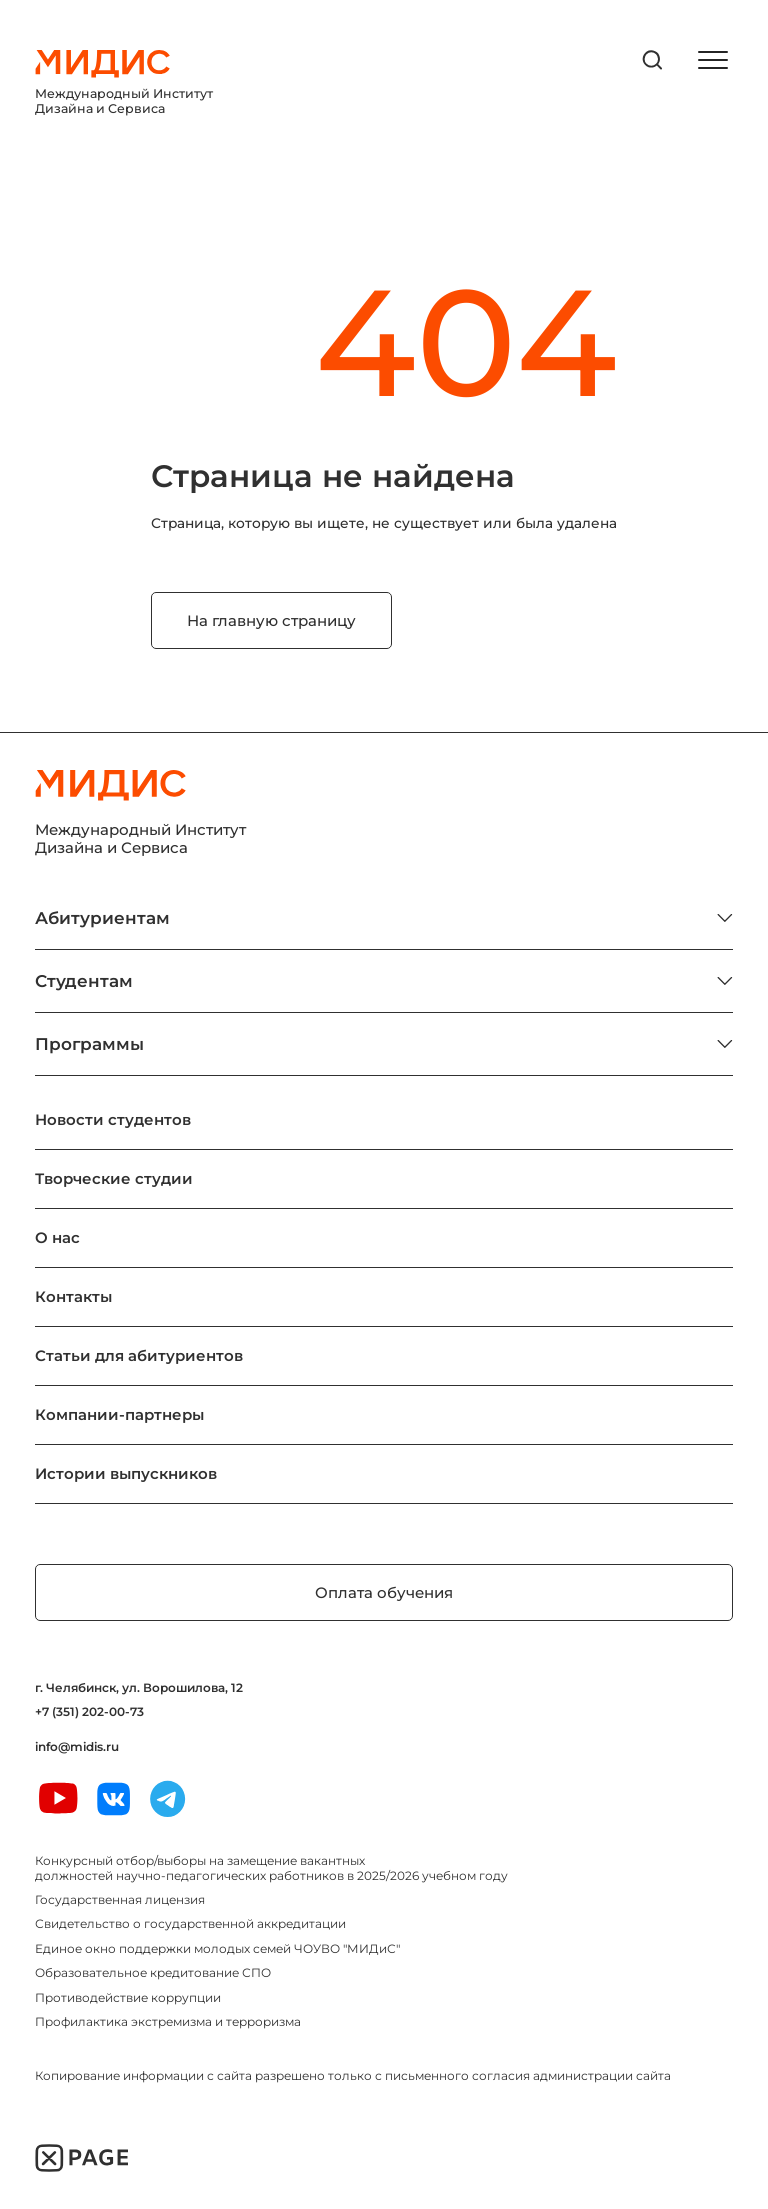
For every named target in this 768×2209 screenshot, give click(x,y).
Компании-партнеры (119, 1414)
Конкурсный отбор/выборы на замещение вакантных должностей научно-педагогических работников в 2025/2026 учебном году (271, 1867)
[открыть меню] (713, 60)
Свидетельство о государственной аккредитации (190, 1923)
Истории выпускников (126, 1473)
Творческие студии (114, 1178)
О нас (57, 1237)
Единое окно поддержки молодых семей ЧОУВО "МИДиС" (217, 1948)
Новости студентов (113, 1119)
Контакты (73, 1296)
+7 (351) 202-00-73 (89, 1712)
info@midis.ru (77, 1747)
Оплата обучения (384, 1592)
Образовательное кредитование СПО (153, 1972)
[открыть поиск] (653, 60)
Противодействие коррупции (128, 1997)
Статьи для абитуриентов (139, 1355)
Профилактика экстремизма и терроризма (168, 2021)
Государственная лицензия (120, 1899)
